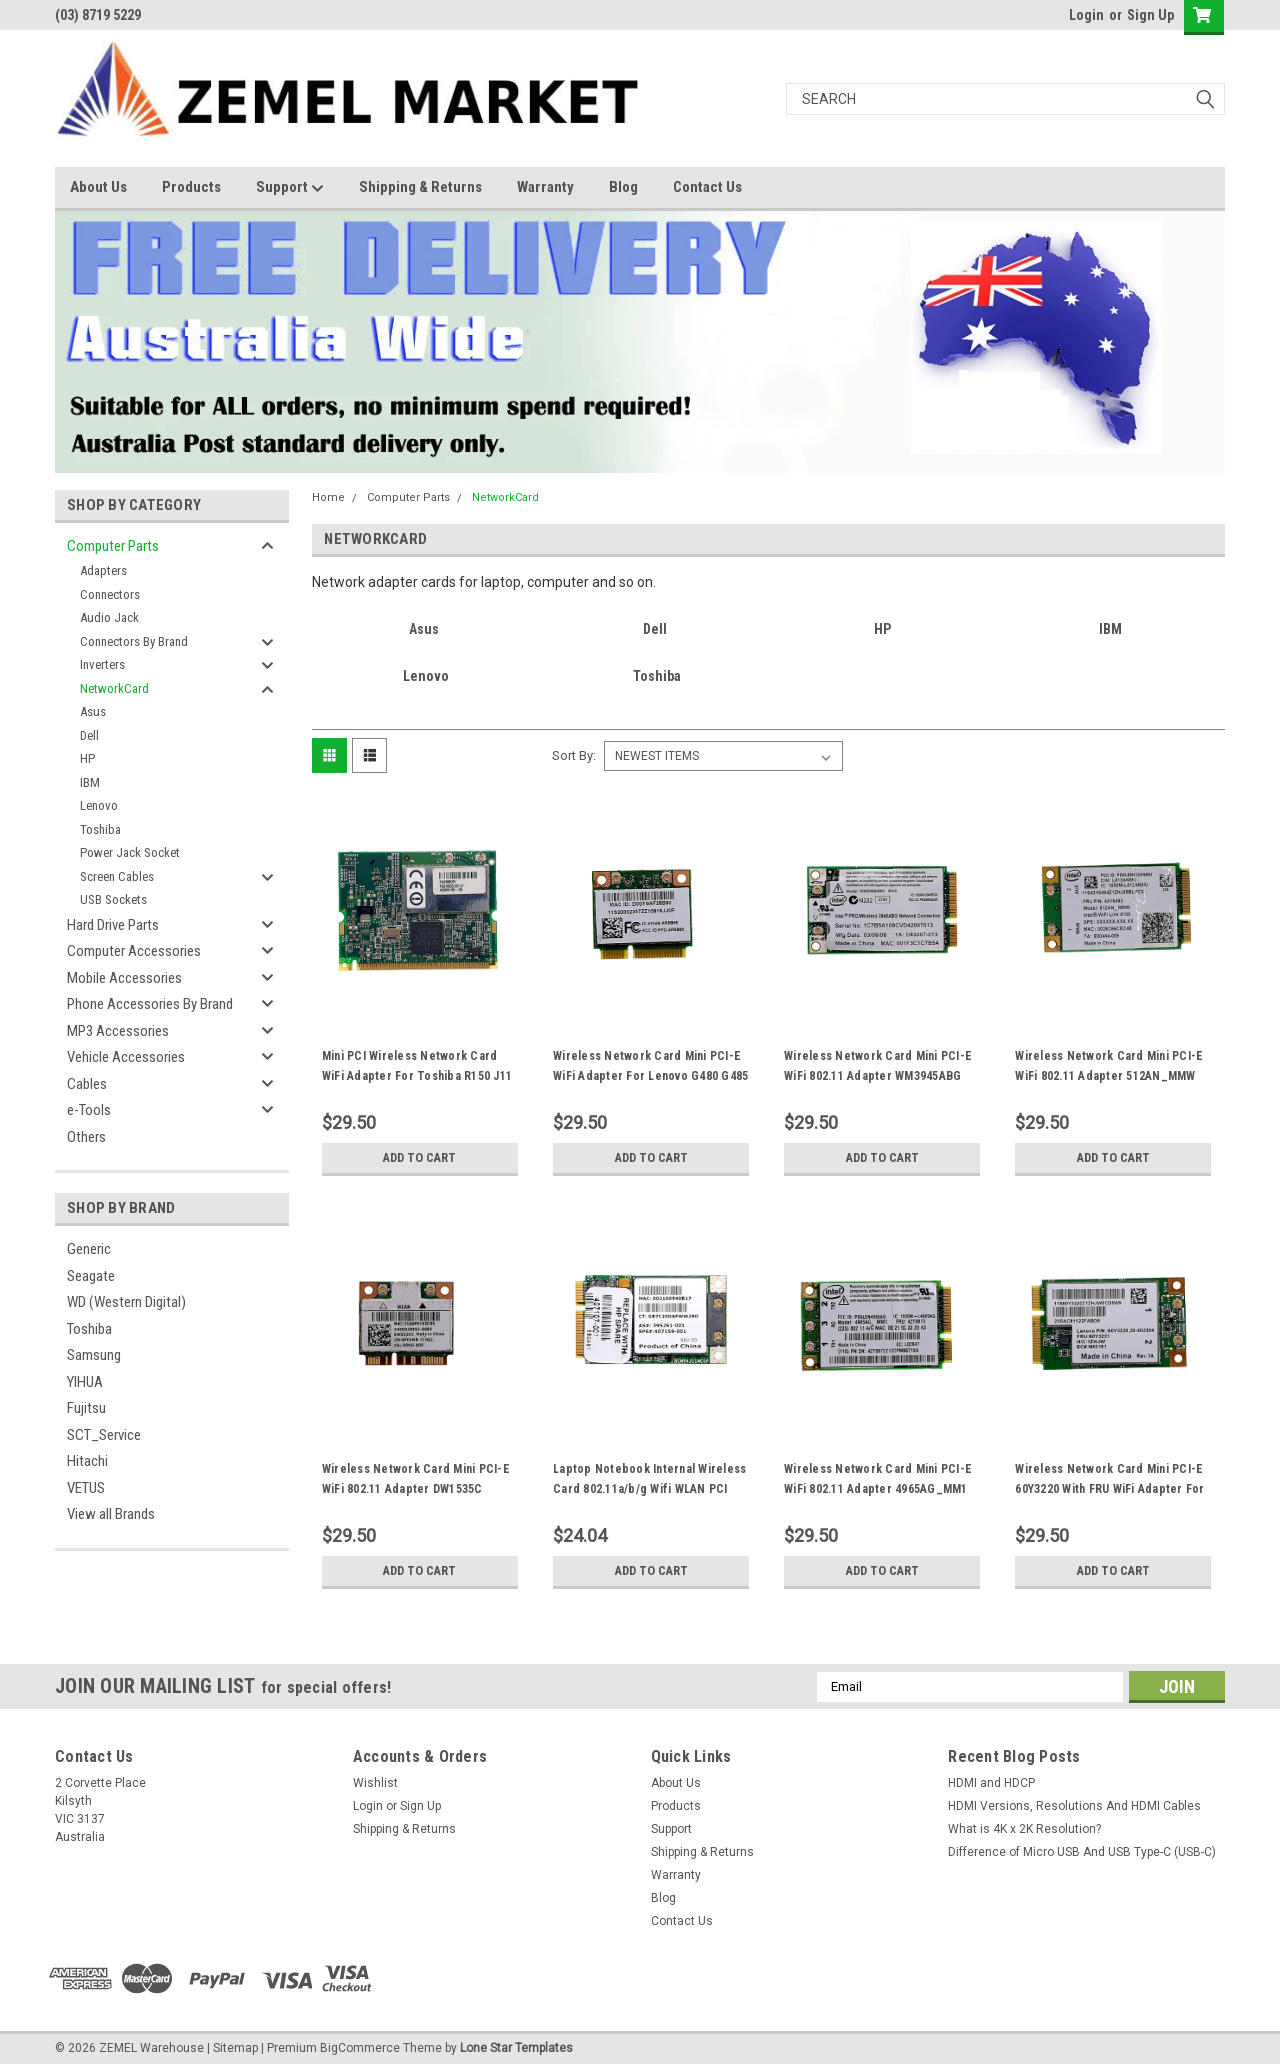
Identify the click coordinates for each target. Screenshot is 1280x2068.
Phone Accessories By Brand (150, 1004)
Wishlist (375, 1783)
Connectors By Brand (134, 641)
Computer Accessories (134, 951)
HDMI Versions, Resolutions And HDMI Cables (1074, 1806)
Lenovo (99, 805)
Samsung (94, 1355)
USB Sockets (113, 899)
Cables (87, 1084)
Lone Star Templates (516, 2048)
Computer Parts (113, 546)
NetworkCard (114, 688)
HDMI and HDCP (991, 1783)
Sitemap (235, 2048)
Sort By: (574, 755)
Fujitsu (86, 1408)
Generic (89, 1249)
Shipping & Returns (420, 187)
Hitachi (87, 1461)
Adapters (103, 570)
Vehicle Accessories (126, 1057)
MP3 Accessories (118, 1031)
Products (191, 187)
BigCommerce (360, 2048)
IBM (90, 782)
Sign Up (1150, 15)
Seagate (91, 1276)
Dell (89, 735)
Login (1086, 15)
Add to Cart (419, 1158)
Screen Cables (117, 876)
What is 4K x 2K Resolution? (1024, 1829)
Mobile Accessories (124, 978)
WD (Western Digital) (126, 1302)
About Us (98, 187)
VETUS (86, 1488)
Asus (93, 711)
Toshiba (100, 829)
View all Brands (111, 1514)
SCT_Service (104, 1435)
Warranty (545, 187)
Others (86, 1137)
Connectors (110, 594)
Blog (623, 187)
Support (290, 188)
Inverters (102, 664)
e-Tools (89, 1110)
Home (328, 497)
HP (87, 758)
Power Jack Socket (130, 852)
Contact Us (707, 187)
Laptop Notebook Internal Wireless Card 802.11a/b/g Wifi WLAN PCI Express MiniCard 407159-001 (649, 1489)
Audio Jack (109, 617)
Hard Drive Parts (113, 925)
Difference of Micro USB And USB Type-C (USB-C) (1082, 1852)
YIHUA (85, 1382)
